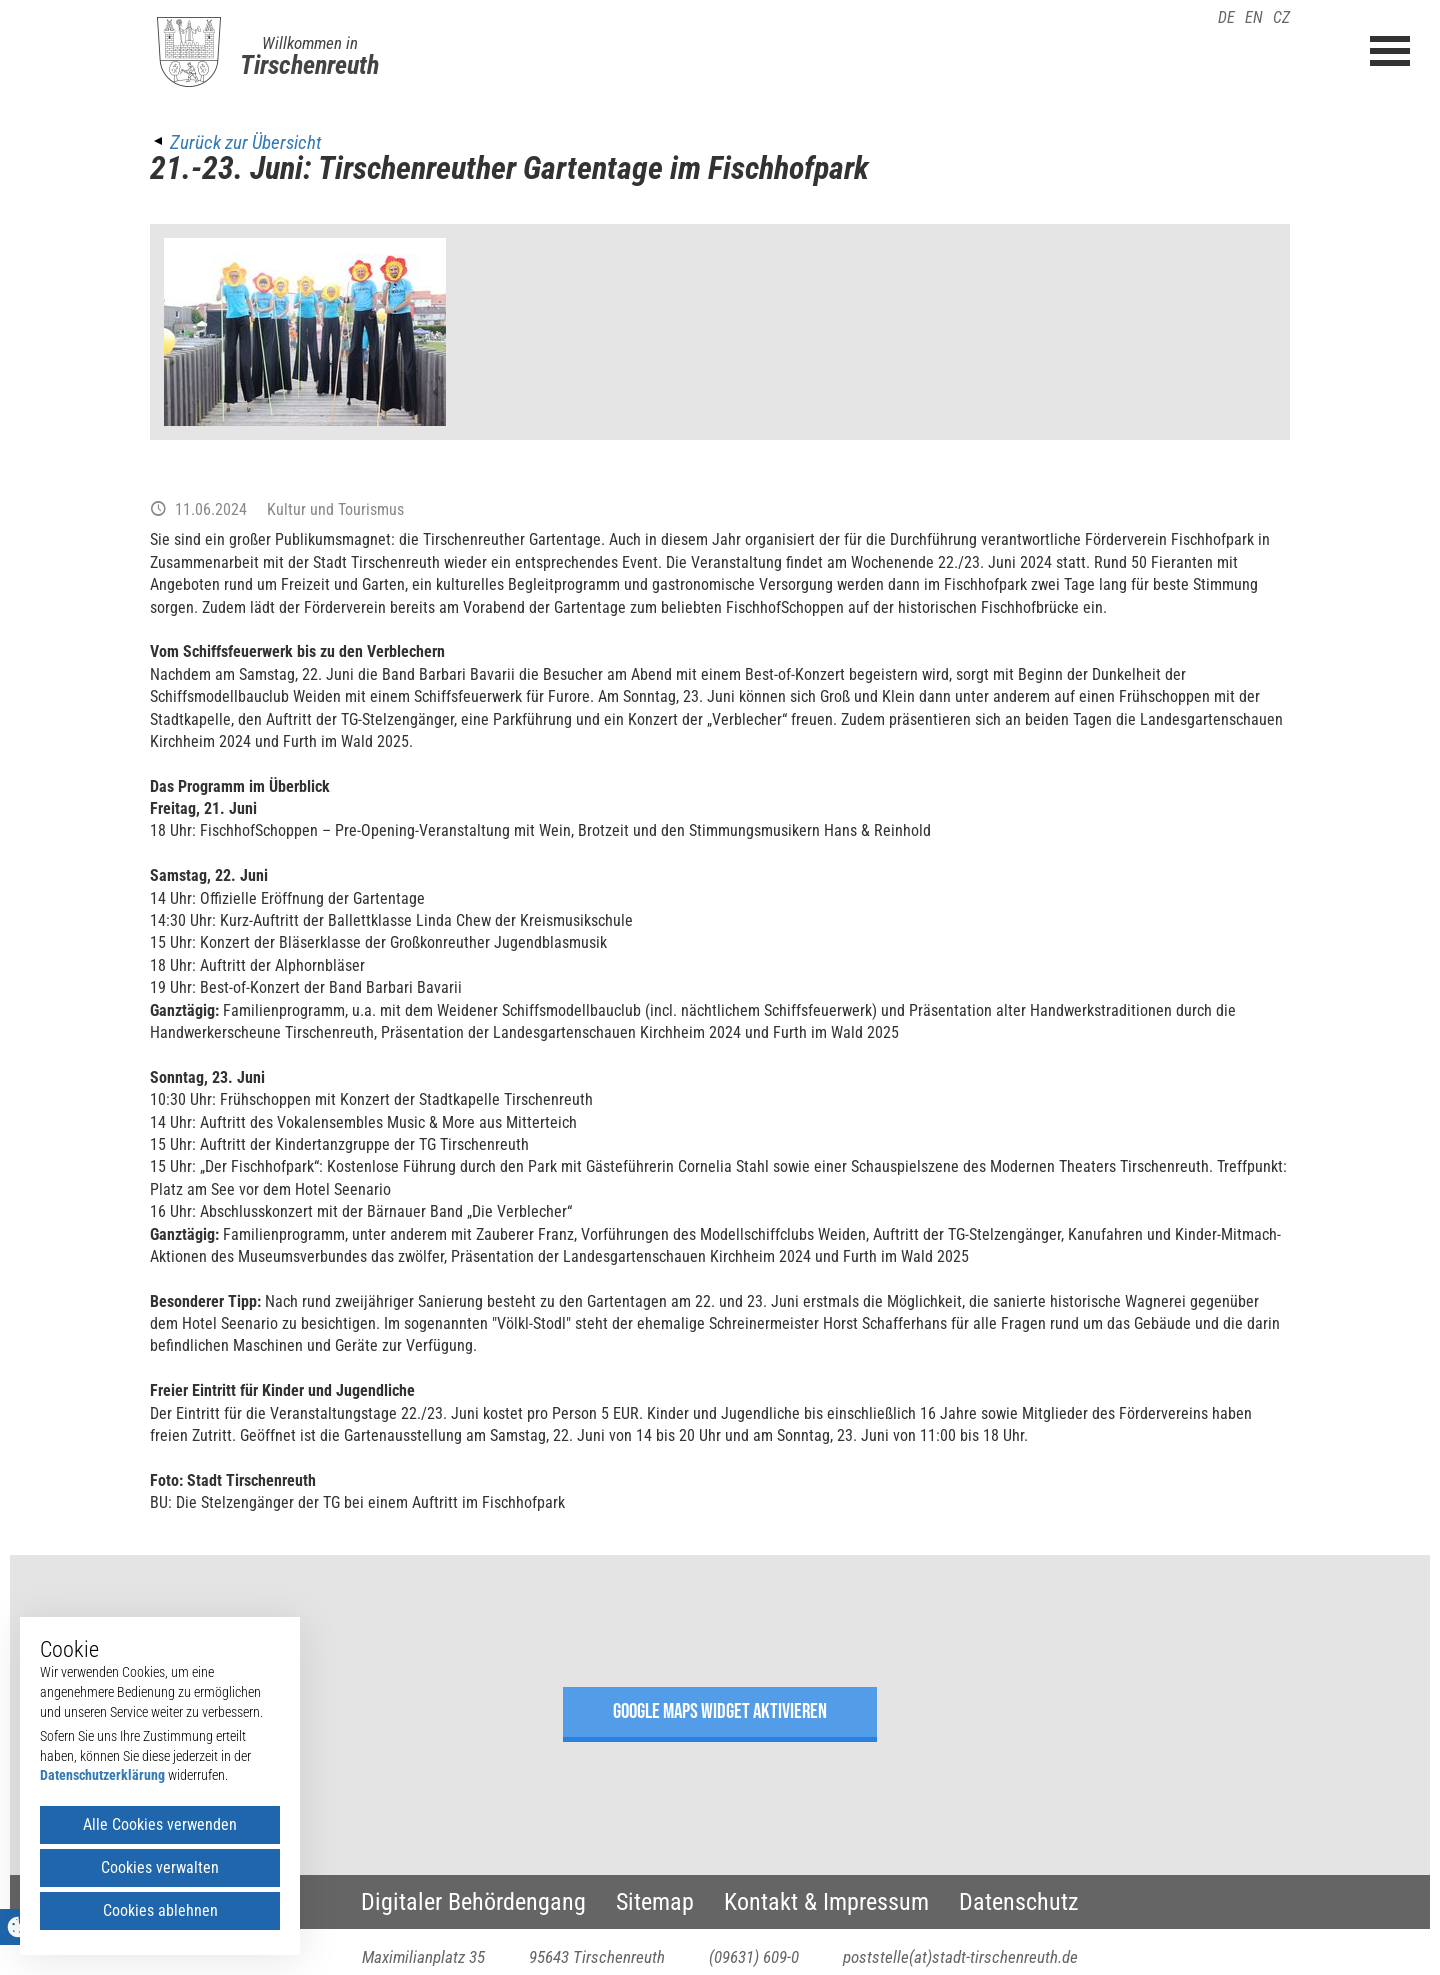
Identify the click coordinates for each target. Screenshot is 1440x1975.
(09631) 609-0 (754, 1957)
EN (1254, 17)
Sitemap (655, 1902)
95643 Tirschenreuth (597, 1957)
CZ (1281, 17)
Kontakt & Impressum (826, 1902)
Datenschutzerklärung (102, 1775)
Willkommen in (310, 43)
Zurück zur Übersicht (245, 142)
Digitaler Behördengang (473, 1902)
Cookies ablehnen (160, 1910)
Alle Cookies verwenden (160, 1824)
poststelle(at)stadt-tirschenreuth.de (960, 1957)
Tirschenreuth (309, 65)
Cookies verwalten (160, 1867)
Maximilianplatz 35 (423, 1957)
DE (1226, 17)
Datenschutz (1019, 1902)
